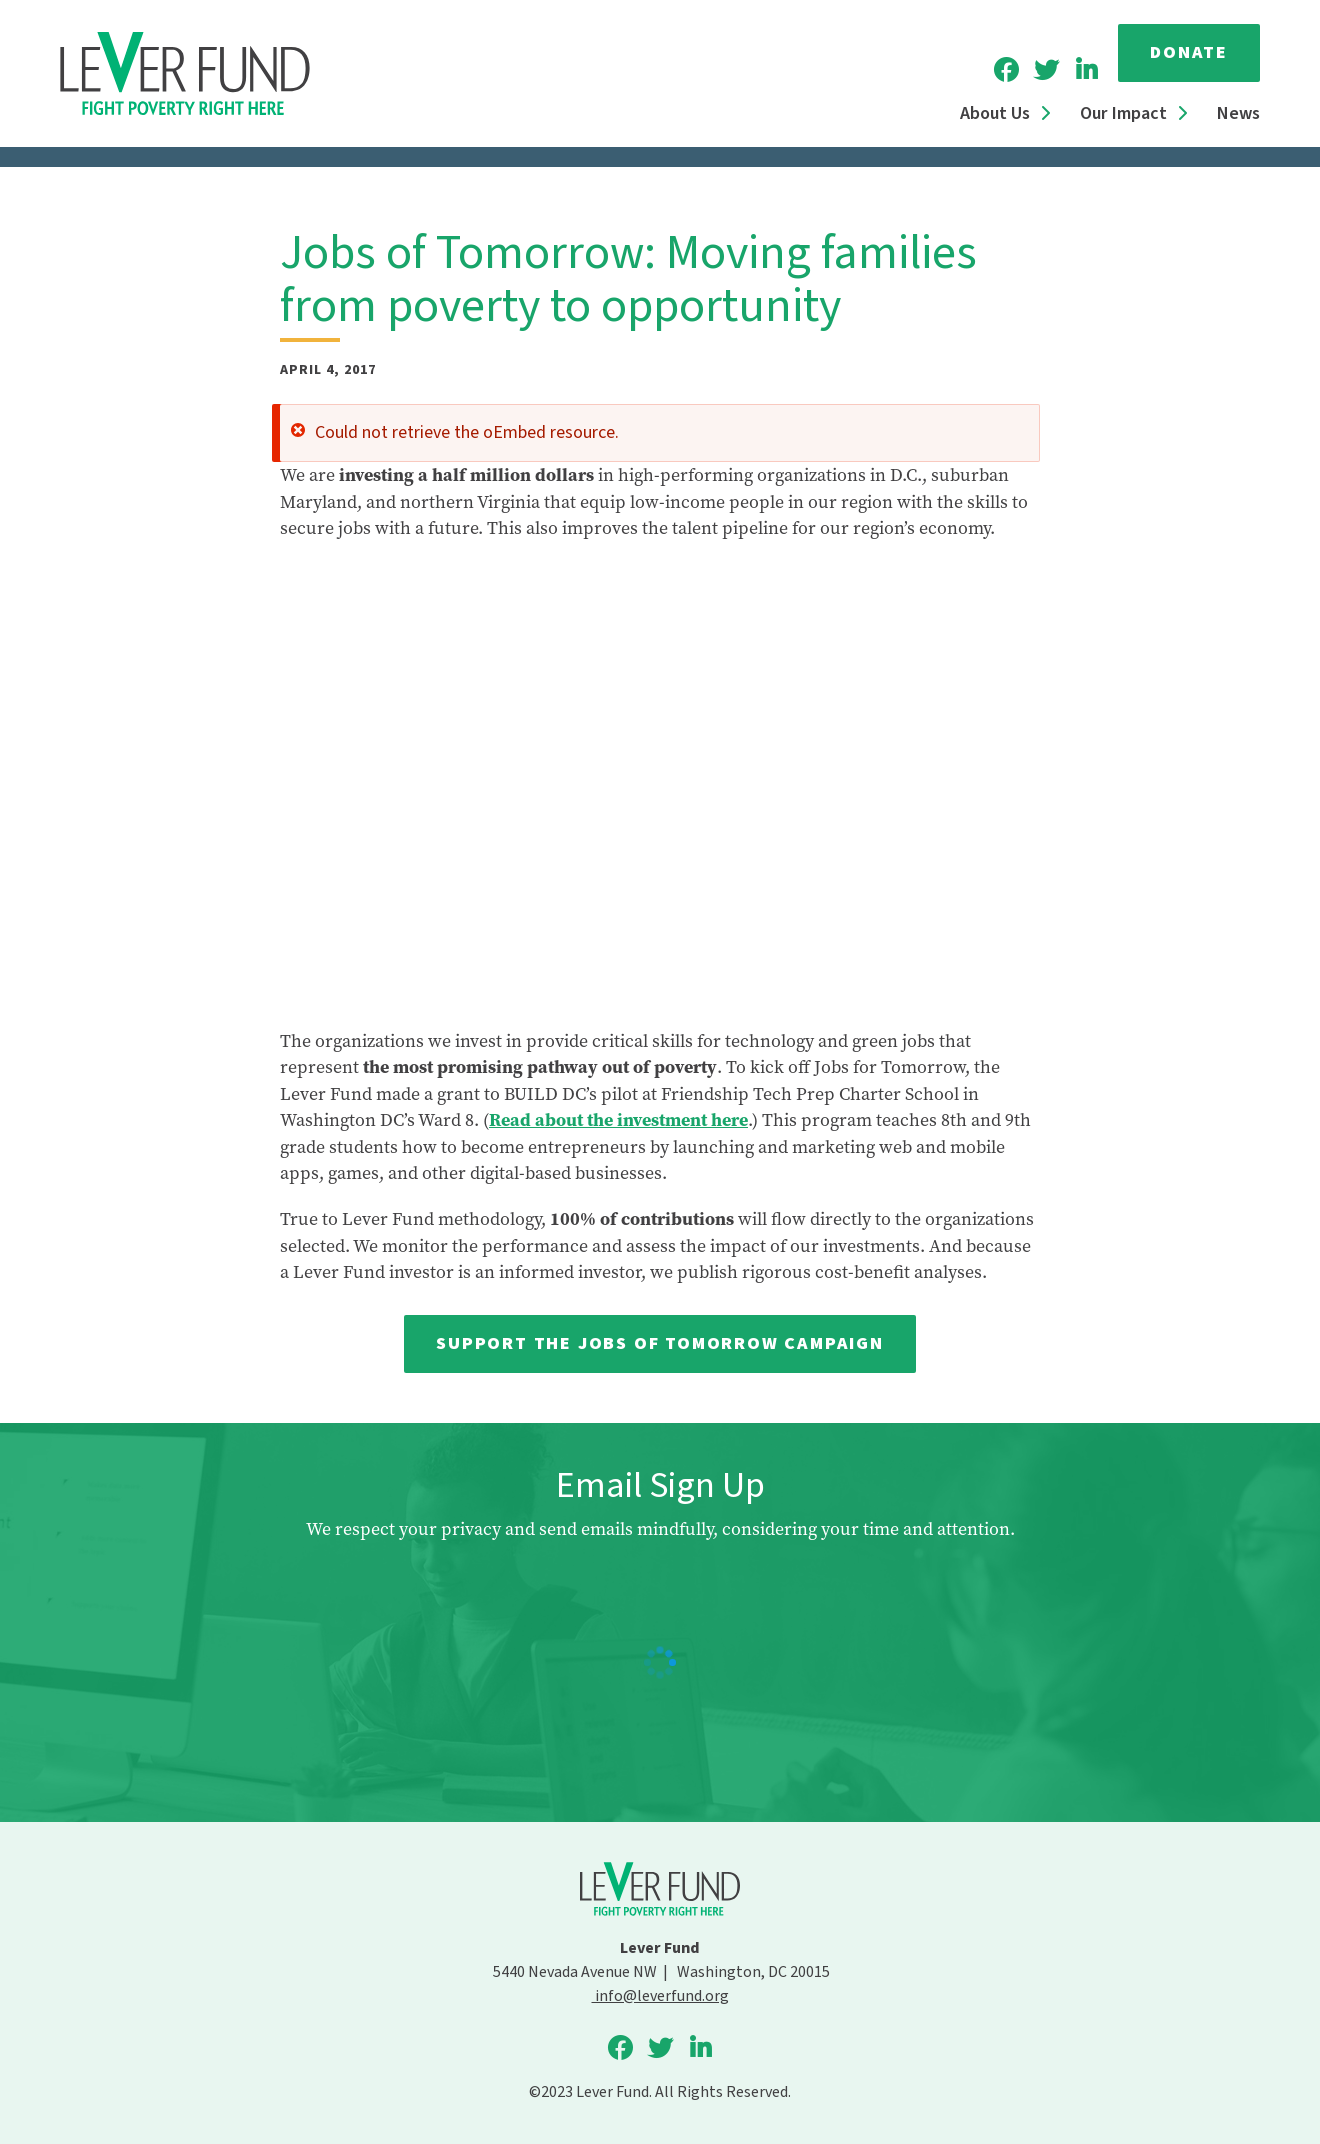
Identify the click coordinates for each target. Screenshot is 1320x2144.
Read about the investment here (618, 1120)
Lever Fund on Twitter (1046, 70)
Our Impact (1123, 113)
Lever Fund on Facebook (1006, 70)
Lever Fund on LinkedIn (1086, 70)
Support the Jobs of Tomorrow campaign (660, 1343)
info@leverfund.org (660, 1996)
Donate (1189, 52)
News (1238, 113)
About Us (995, 113)
